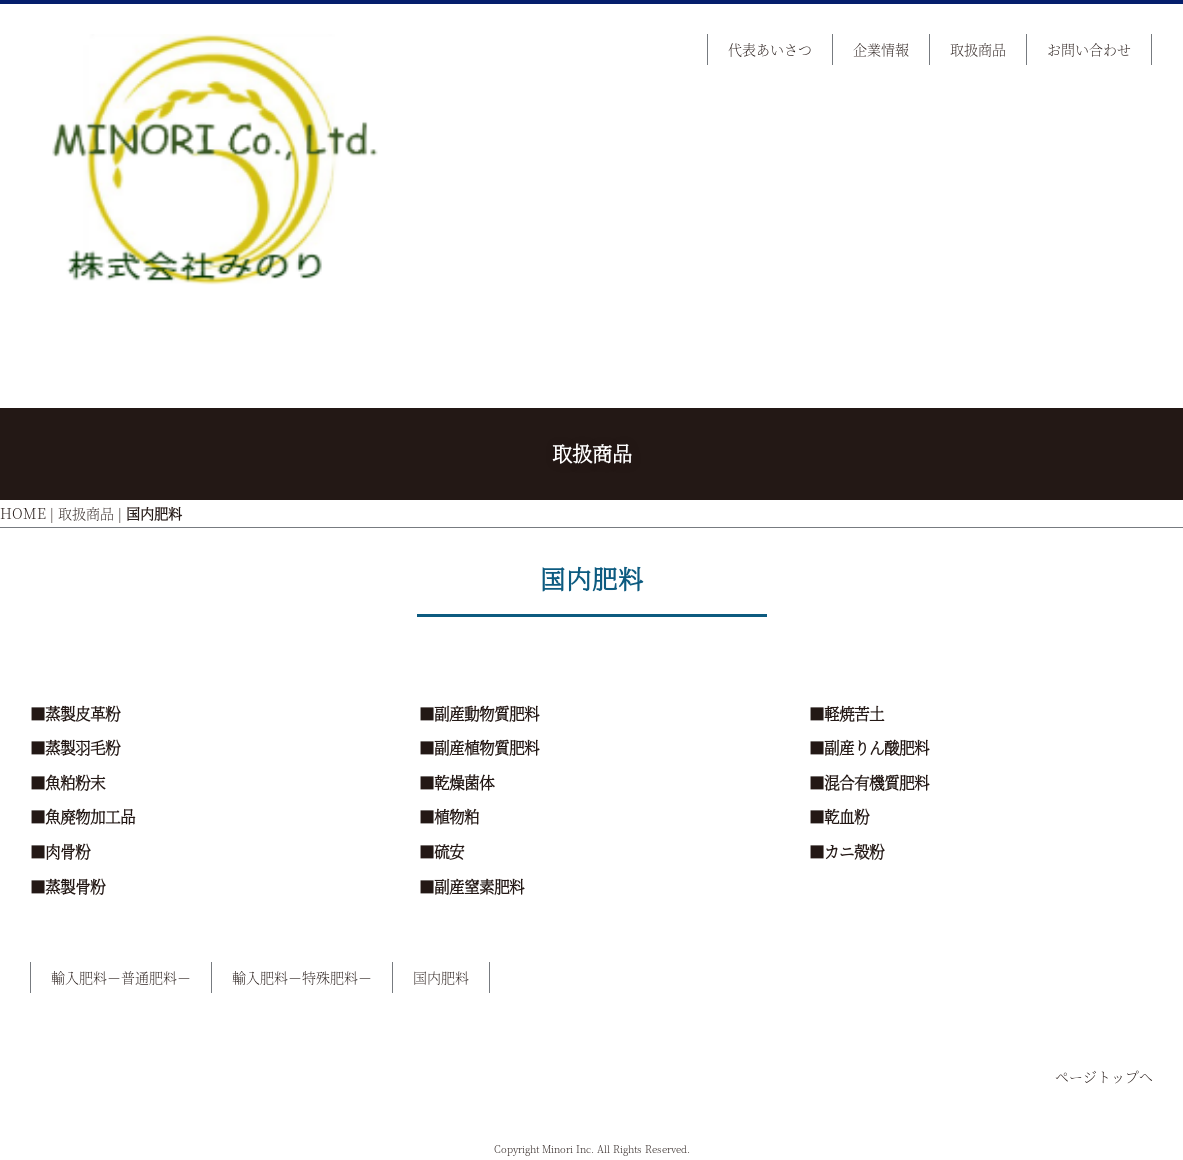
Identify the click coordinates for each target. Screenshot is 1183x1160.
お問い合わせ (1089, 49)
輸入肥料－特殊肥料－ (302, 977)
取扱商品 (978, 49)
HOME (23, 513)
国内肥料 (441, 977)
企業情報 (881, 49)
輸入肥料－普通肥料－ (121, 977)
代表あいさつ (770, 49)
